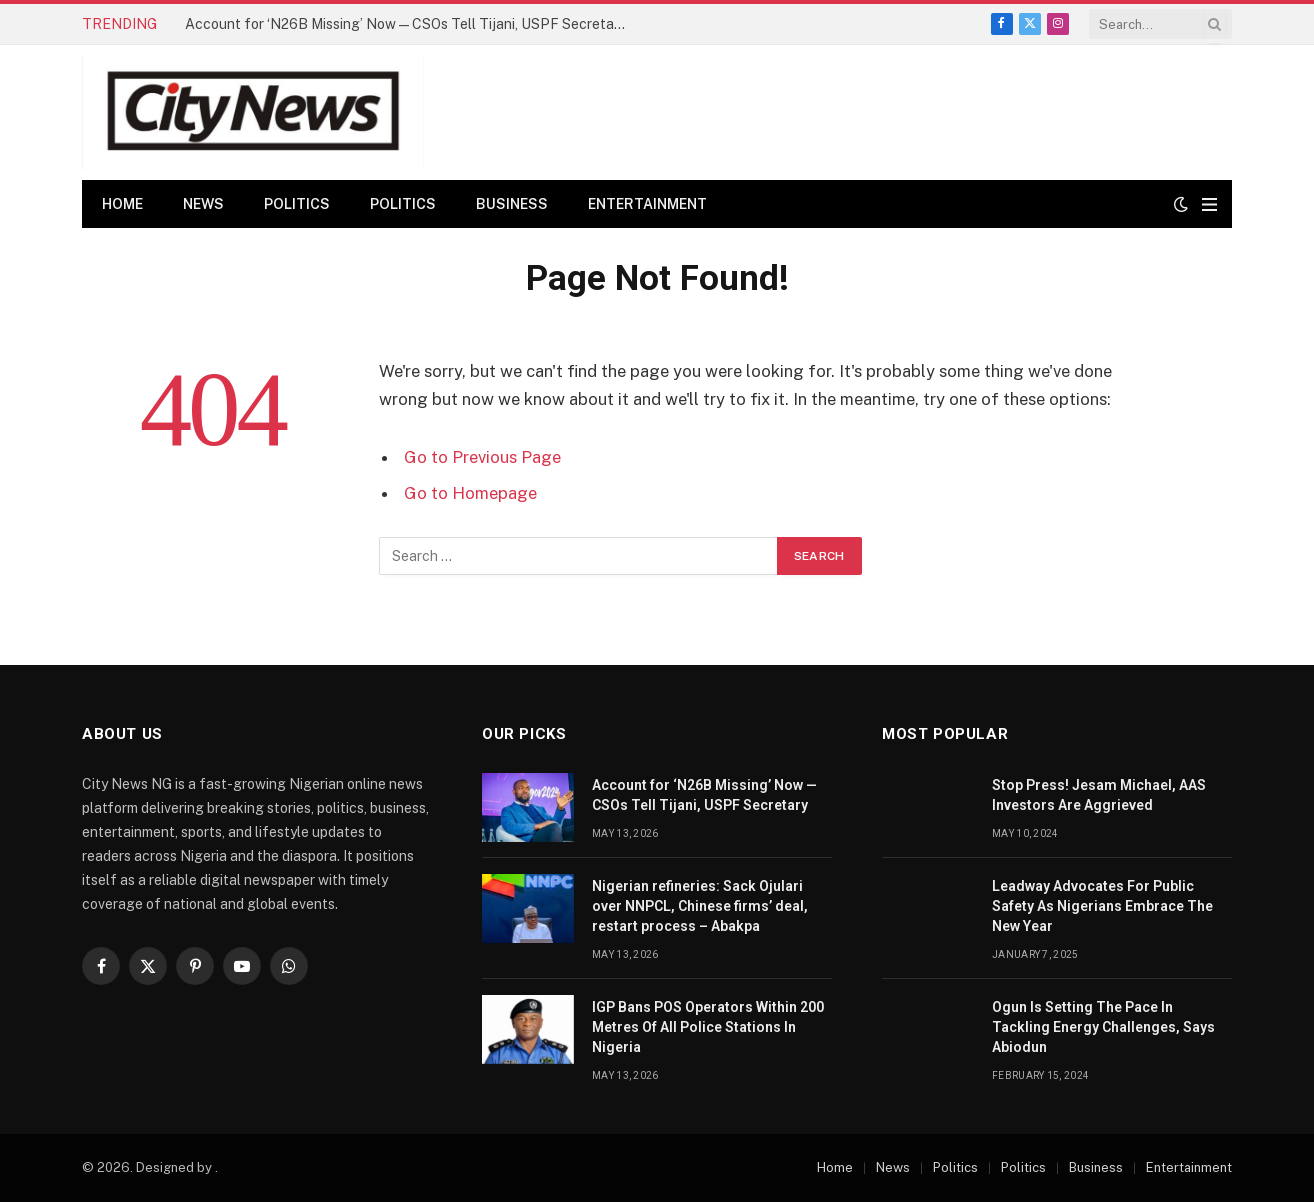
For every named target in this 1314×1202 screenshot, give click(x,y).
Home (122, 204)
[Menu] (1209, 204)
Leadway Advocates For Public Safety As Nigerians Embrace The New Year (1102, 906)
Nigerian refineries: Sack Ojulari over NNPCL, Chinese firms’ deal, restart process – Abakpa (700, 906)
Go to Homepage (470, 493)
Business (512, 204)
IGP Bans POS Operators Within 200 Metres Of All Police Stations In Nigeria (708, 1027)
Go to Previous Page (482, 457)
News (203, 204)
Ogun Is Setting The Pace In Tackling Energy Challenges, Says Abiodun (1103, 1027)
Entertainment (647, 204)
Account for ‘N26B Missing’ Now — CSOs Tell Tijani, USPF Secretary (405, 24)
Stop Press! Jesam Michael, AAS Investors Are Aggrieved (1099, 795)
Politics (297, 204)
